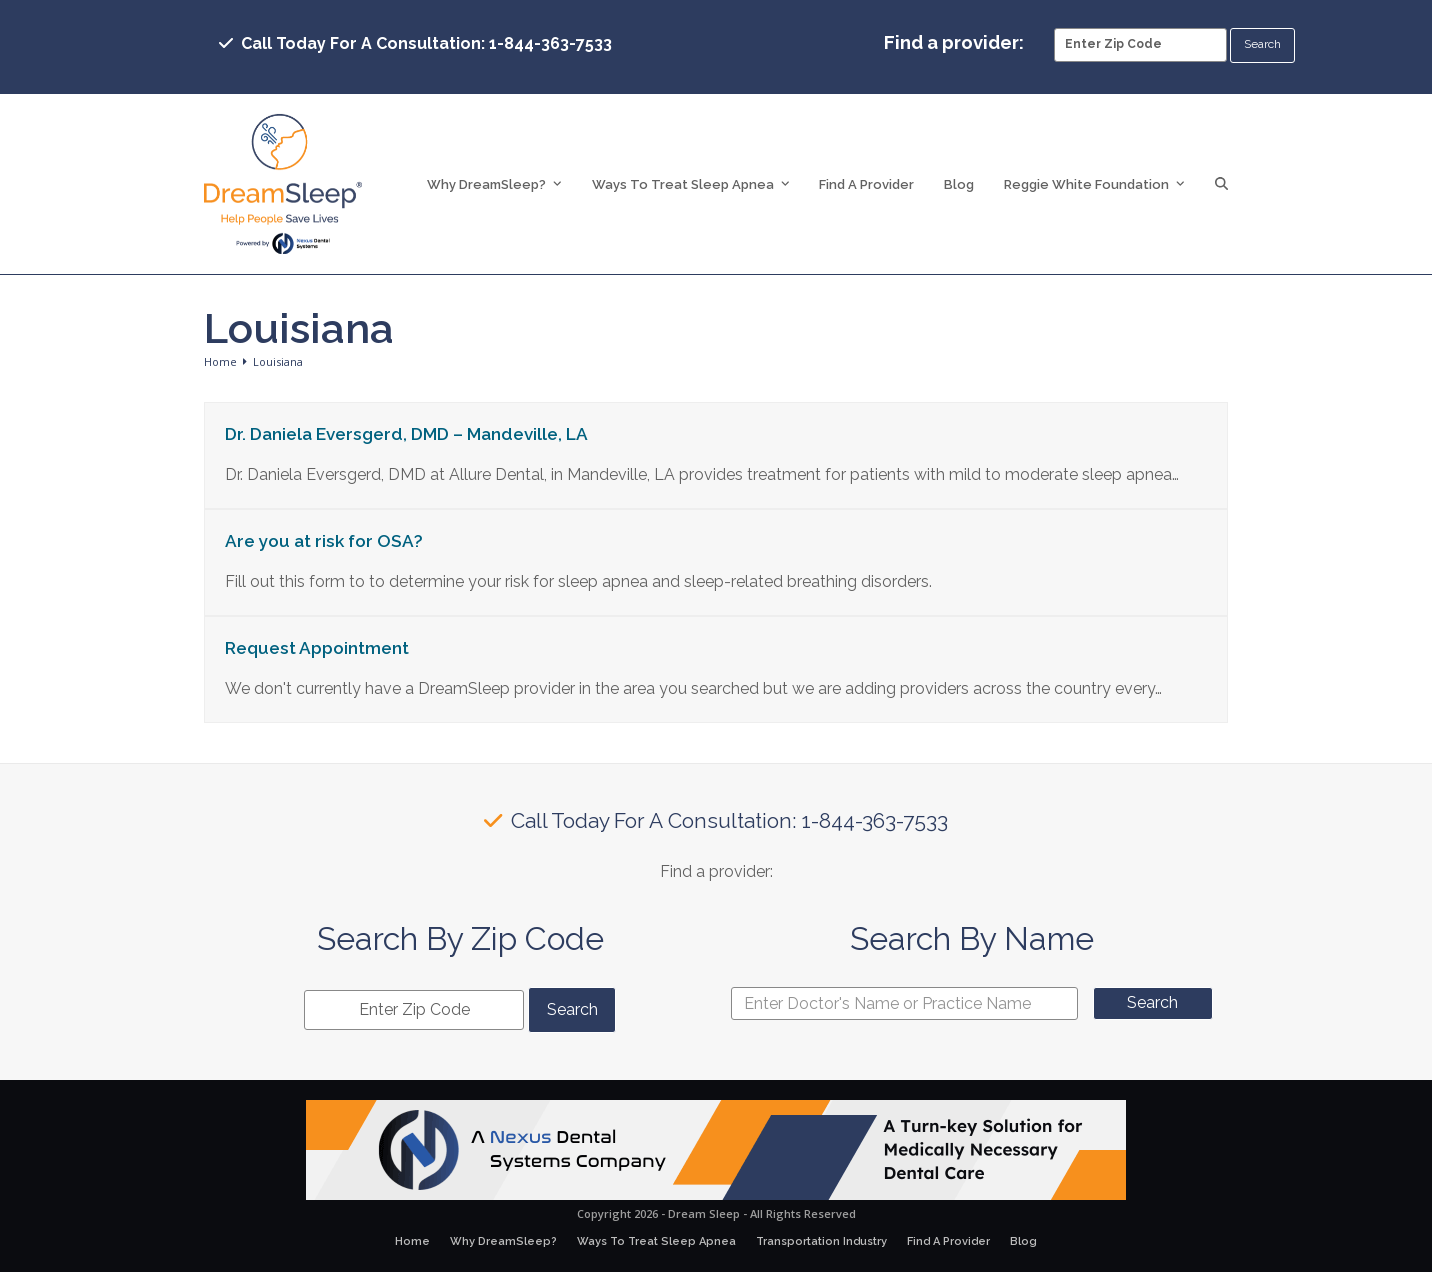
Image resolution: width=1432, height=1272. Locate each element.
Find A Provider (948, 1241)
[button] (1221, 184)
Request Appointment (317, 648)
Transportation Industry (821, 1241)
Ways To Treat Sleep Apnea (656, 1241)
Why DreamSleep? (503, 1241)
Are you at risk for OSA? (324, 541)
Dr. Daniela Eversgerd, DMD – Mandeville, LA (406, 434)
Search (1152, 1002)
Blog (1023, 1241)
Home (412, 1241)
